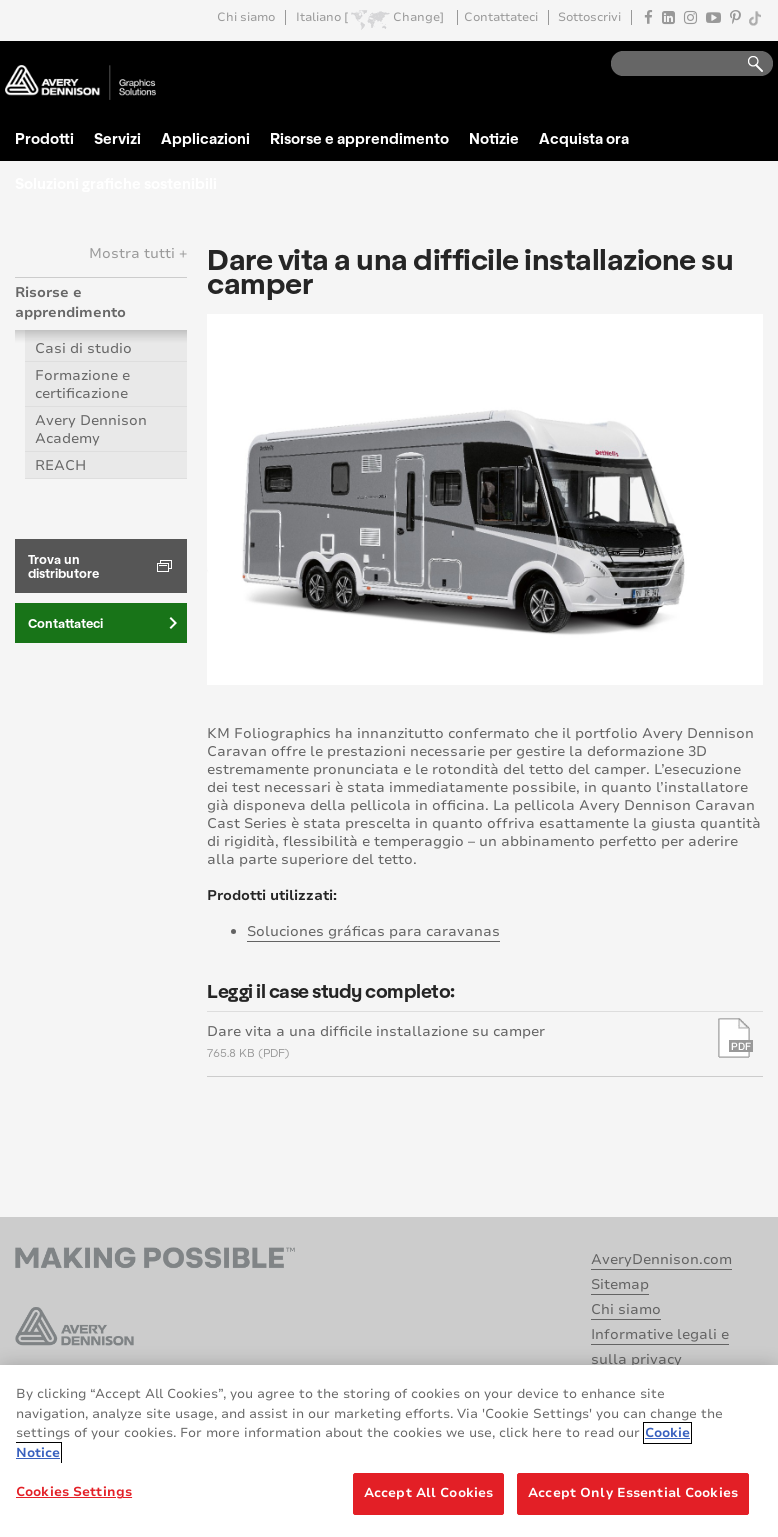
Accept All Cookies (428, 1493)
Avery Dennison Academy (91, 429)
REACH (60, 465)
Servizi (117, 138)
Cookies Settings (74, 1492)
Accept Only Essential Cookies (633, 1493)
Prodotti (44, 138)
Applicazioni (205, 138)
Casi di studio (83, 348)
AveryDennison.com (661, 1259)
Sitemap (620, 1284)
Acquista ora (584, 138)
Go (746, 64)
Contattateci (501, 17)
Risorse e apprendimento (359, 138)
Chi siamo (246, 17)
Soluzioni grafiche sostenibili (116, 183)
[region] (389, 1451)
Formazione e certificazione (82, 384)
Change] (418, 17)
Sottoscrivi (589, 17)
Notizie (494, 138)
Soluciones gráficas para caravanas (373, 931)
